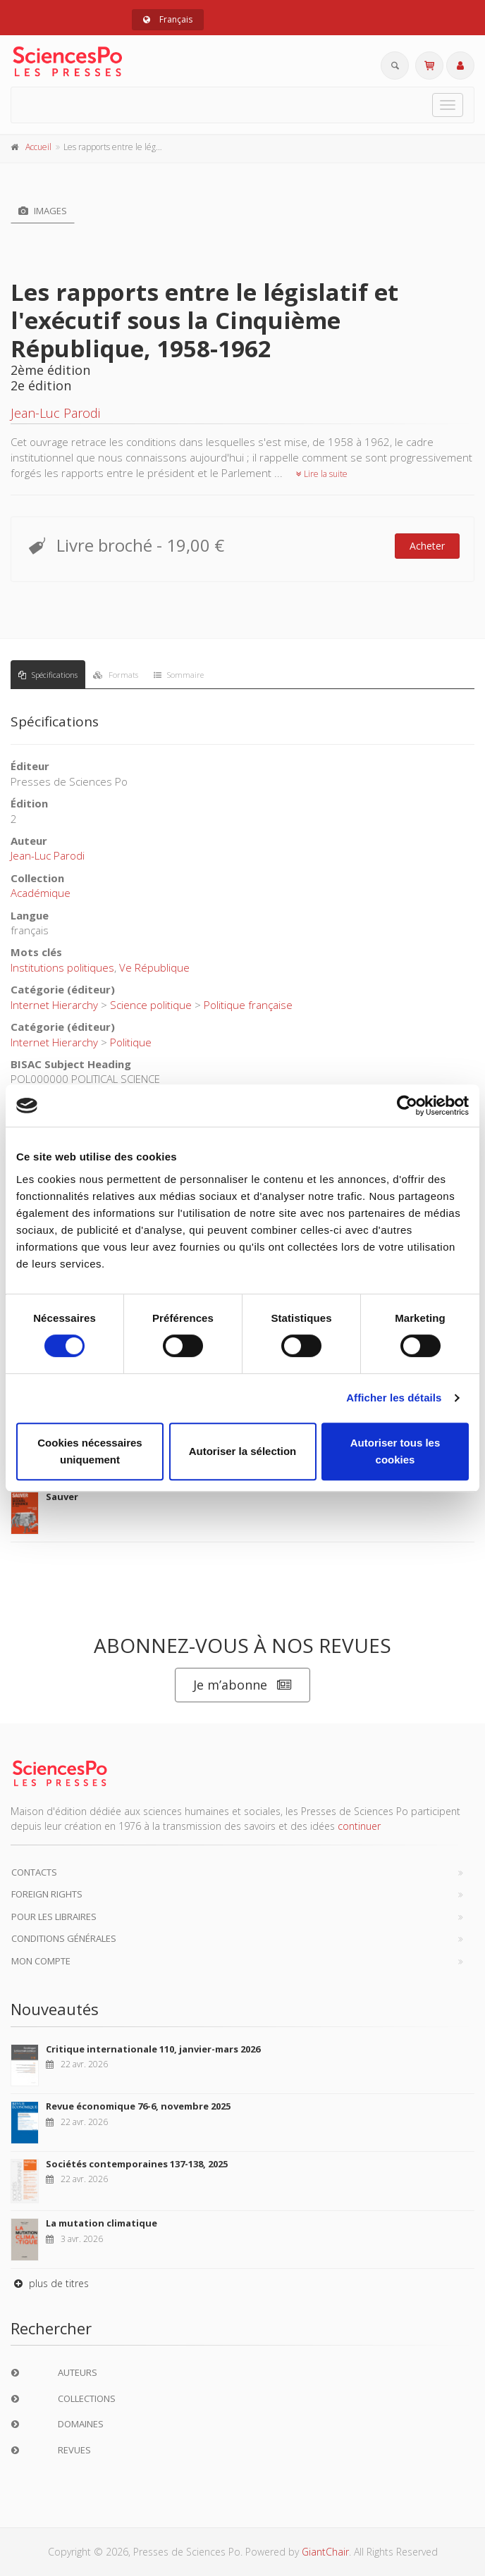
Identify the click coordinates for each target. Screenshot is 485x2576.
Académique (40, 893)
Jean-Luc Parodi (55, 412)
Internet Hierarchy (54, 1005)
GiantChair (325, 2551)
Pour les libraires (54, 1916)
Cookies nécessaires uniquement (89, 1451)
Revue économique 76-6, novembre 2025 (138, 2106)
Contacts (34, 1872)
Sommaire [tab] (179, 674)
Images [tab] (42, 210)
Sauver (62, 1496)
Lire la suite (322, 474)
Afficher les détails (393, 1398)
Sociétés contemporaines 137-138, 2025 (137, 2163)
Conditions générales (63, 1938)
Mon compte (40, 1961)
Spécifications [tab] (48, 674)
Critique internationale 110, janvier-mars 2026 (153, 2049)
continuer (359, 1826)
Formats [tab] (115, 674)
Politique (131, 1042)
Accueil (38, 147)
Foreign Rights (46, 1894)
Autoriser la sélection (243, 1451)
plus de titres (50, 2283)
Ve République (154, 967)
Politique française (248, 1005)
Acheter (427, 545)
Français (167, 19)
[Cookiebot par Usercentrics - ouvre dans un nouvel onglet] (407, 1105)
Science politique (151, 1005)
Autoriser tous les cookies (395, 1451)
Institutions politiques (62, 967)
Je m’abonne (242, 1685)
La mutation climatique (101, 2223)
